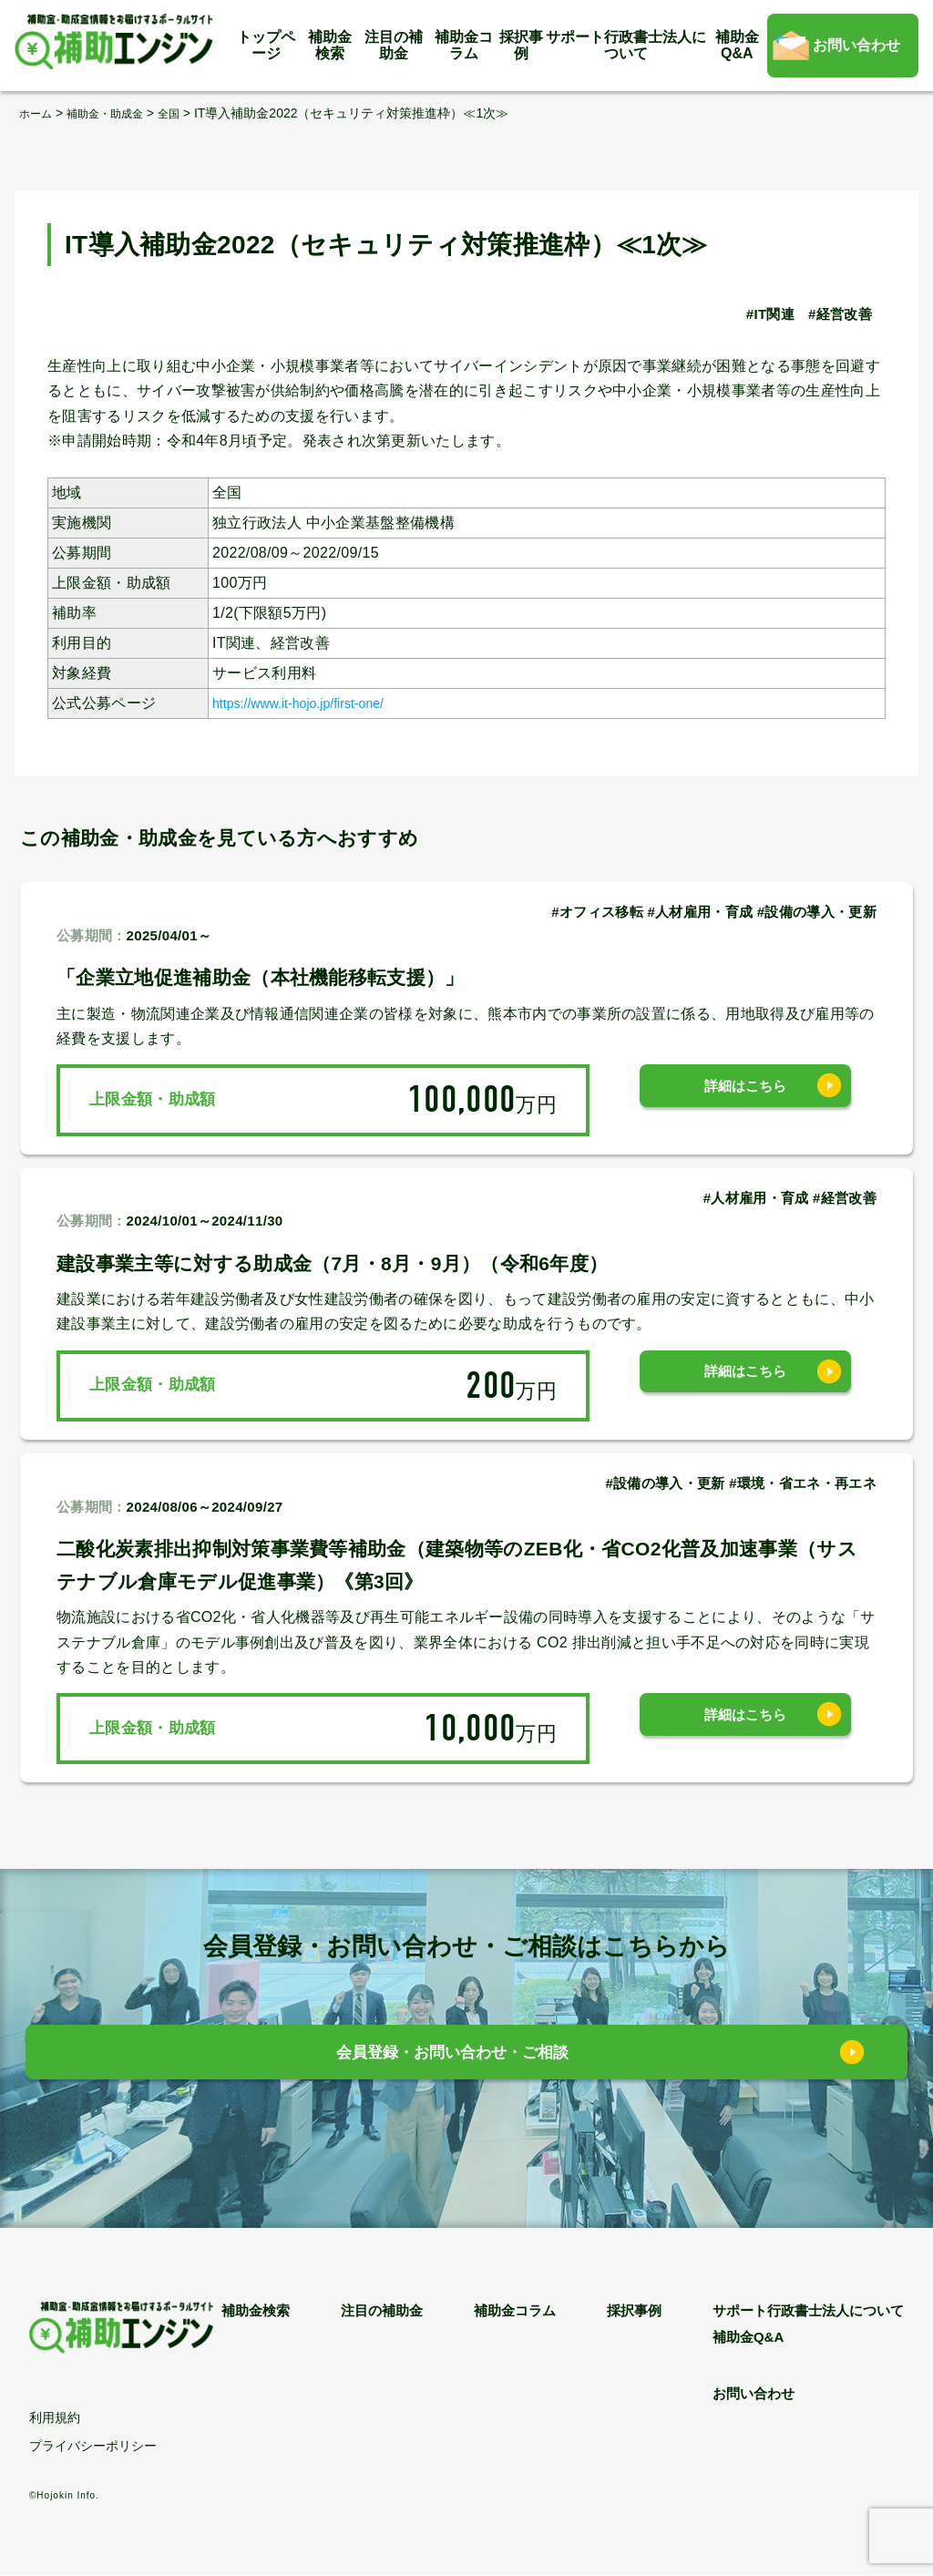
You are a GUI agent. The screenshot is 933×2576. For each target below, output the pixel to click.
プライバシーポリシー (93, 2446)
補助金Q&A (737, 45)
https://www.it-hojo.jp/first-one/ (314, 703)
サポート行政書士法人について (626, 45)
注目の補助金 (393, 45)
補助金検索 (330, 45)
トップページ (266, 45)
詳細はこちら (745, 1099)
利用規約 (54, 2418)
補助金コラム (464, 45)
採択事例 (521, 45)
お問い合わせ (856, 45)
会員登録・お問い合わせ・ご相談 (453, 2057)
